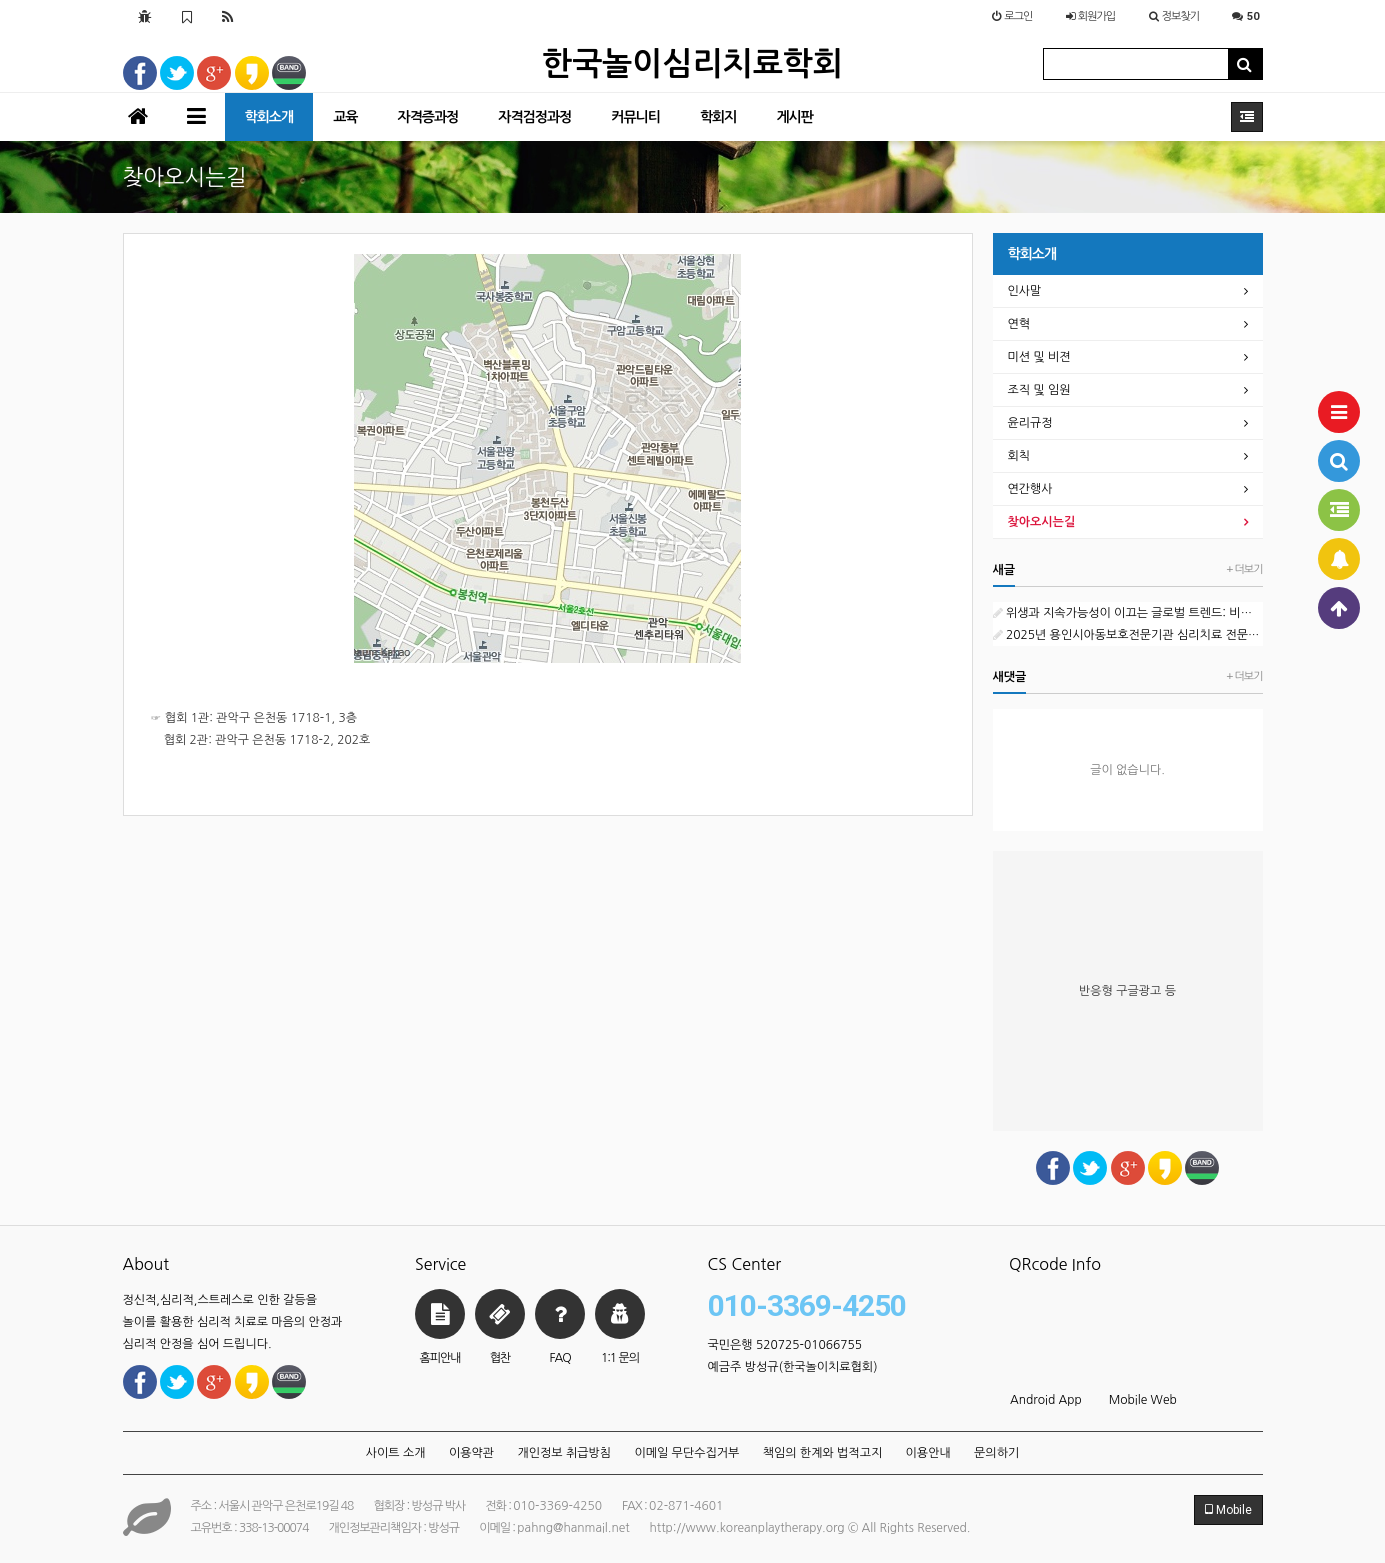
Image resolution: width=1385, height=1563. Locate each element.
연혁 (1019, 324)
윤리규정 (1030, 423)
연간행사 (1030, 489)
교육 (345, 117)
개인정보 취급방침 (564, 1453)
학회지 (718, 117)
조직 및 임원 (1039, 390)
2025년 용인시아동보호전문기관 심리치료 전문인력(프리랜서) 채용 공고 (1128, 635)
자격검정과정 (534, 117)
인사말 (1025, 291)
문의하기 (996, 1453)
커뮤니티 (635, 117)
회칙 (1019, 456)
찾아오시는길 (1042, 522)
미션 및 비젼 (1039, 357)
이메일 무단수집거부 (686, 1453)
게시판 (794, 117)
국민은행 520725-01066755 (785, 1345)
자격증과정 (427, 117)
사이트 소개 (396, 1453)
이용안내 (928, 1453)
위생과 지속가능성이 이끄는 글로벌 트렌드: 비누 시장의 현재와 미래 (1128, 613)
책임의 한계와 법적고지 (823, 1453)
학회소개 (269, 117)
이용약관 (471, 1453)
